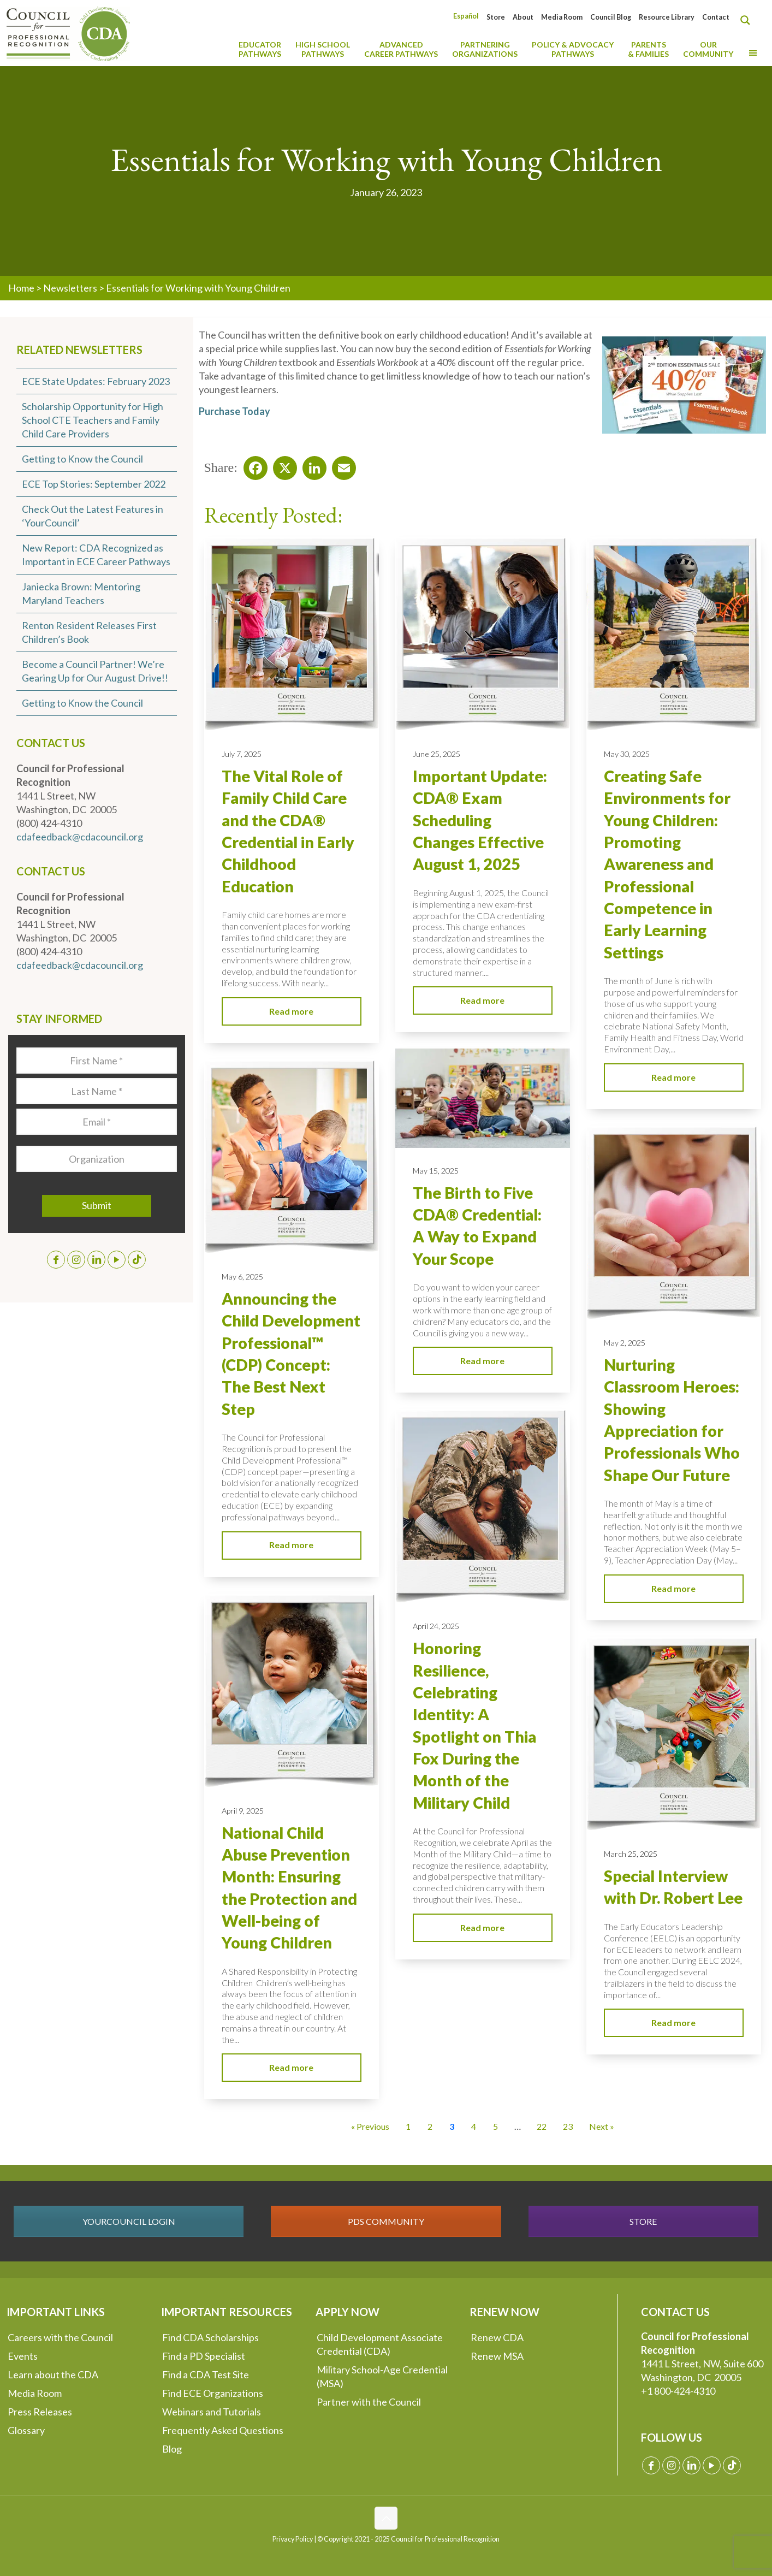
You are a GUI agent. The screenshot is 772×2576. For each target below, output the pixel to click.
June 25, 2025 (436, 754)
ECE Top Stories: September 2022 (93, 484)
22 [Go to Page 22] (542, 2126)
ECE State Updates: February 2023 (96, 381)
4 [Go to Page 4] (473, 2126)
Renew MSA (497, 2356)
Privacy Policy (292, 2539)
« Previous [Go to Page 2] (370, 2126)
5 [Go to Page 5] (495, 2126)
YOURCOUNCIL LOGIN (128, 2221)
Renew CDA (497, 2337)
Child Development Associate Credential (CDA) (380, 2344)
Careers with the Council (60, 2337)
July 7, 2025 (242, 754)
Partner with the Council (369, 2402)
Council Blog (610, 17)
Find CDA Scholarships (210, 2337)
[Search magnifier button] (748, 20)
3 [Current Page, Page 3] (451, 2126)
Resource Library (666, 17)
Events (23, 2356)
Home (21, 288)
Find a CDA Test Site (205, 2374)
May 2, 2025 (624, 1342)
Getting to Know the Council (82, 459)
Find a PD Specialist (203, 2356)
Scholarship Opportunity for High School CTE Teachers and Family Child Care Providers (92, 420)
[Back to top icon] (386, 2518)
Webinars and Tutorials (211, 2412)
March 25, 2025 (630, 1853)
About (523, 17)
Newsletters (70, 288)
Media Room (562, 17)
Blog (172, 2449)
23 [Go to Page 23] (568, 2126)
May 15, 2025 (436, 1170)
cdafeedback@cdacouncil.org (79, 837)
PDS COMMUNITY (386, 2221)
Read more (291, 1011)
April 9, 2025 (243, 1810)
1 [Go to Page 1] (408, 2126)
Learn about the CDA (53, 2374)
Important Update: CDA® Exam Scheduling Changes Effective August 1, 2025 (480, 820)
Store (495, 17)
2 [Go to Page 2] (429, 2126)
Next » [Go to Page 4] (601, 2126)
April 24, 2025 (436, 1626)
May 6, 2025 (242, 1276)
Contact (715, 17)
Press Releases (40, 2412)
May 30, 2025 (627, 754)
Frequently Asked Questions (222, 2430)
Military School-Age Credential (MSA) (382, 2376)
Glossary (26, 2430)
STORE (643, 2221)
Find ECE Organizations (212, 2393)
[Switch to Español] (466, 16)
